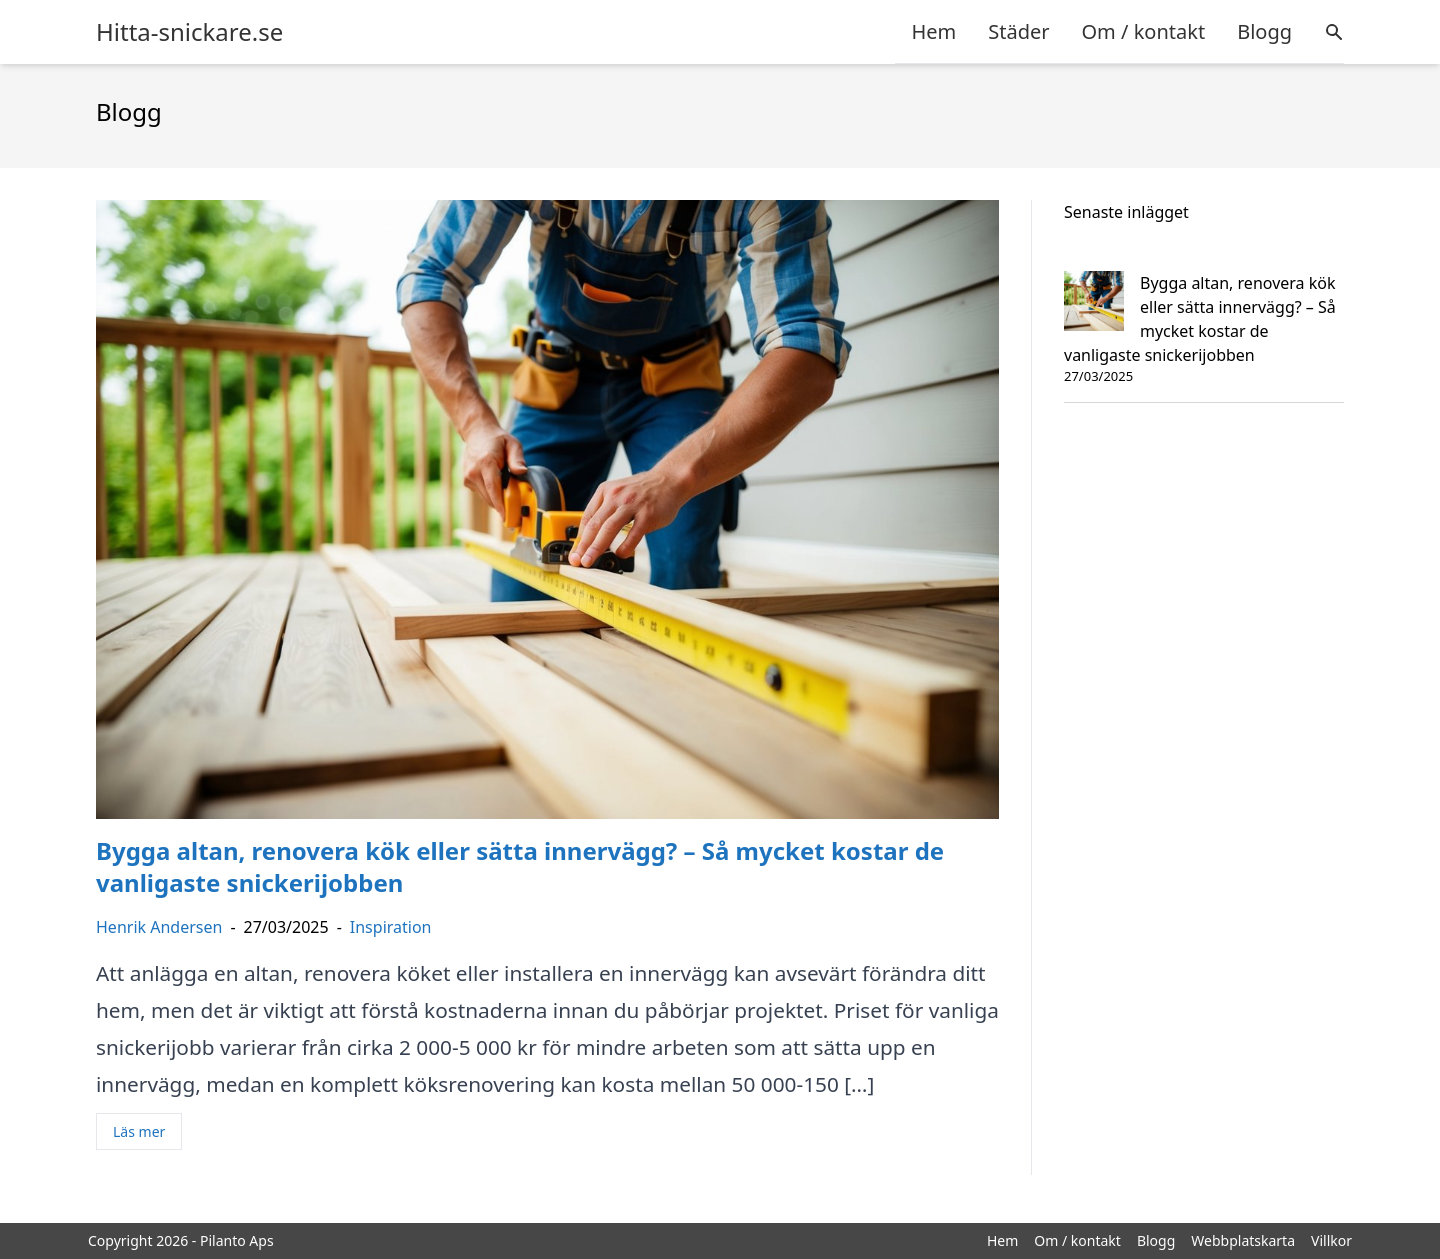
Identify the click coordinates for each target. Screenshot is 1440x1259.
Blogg (1264, 31)
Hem (933, 31)
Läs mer (139, 1131)
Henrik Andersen (159, 927)
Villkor (1331, 1240)
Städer (1018, 31)
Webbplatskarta (1243, 1240)
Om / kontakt (1143, 31)
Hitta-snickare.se (189, 32)
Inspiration (391, 927)
